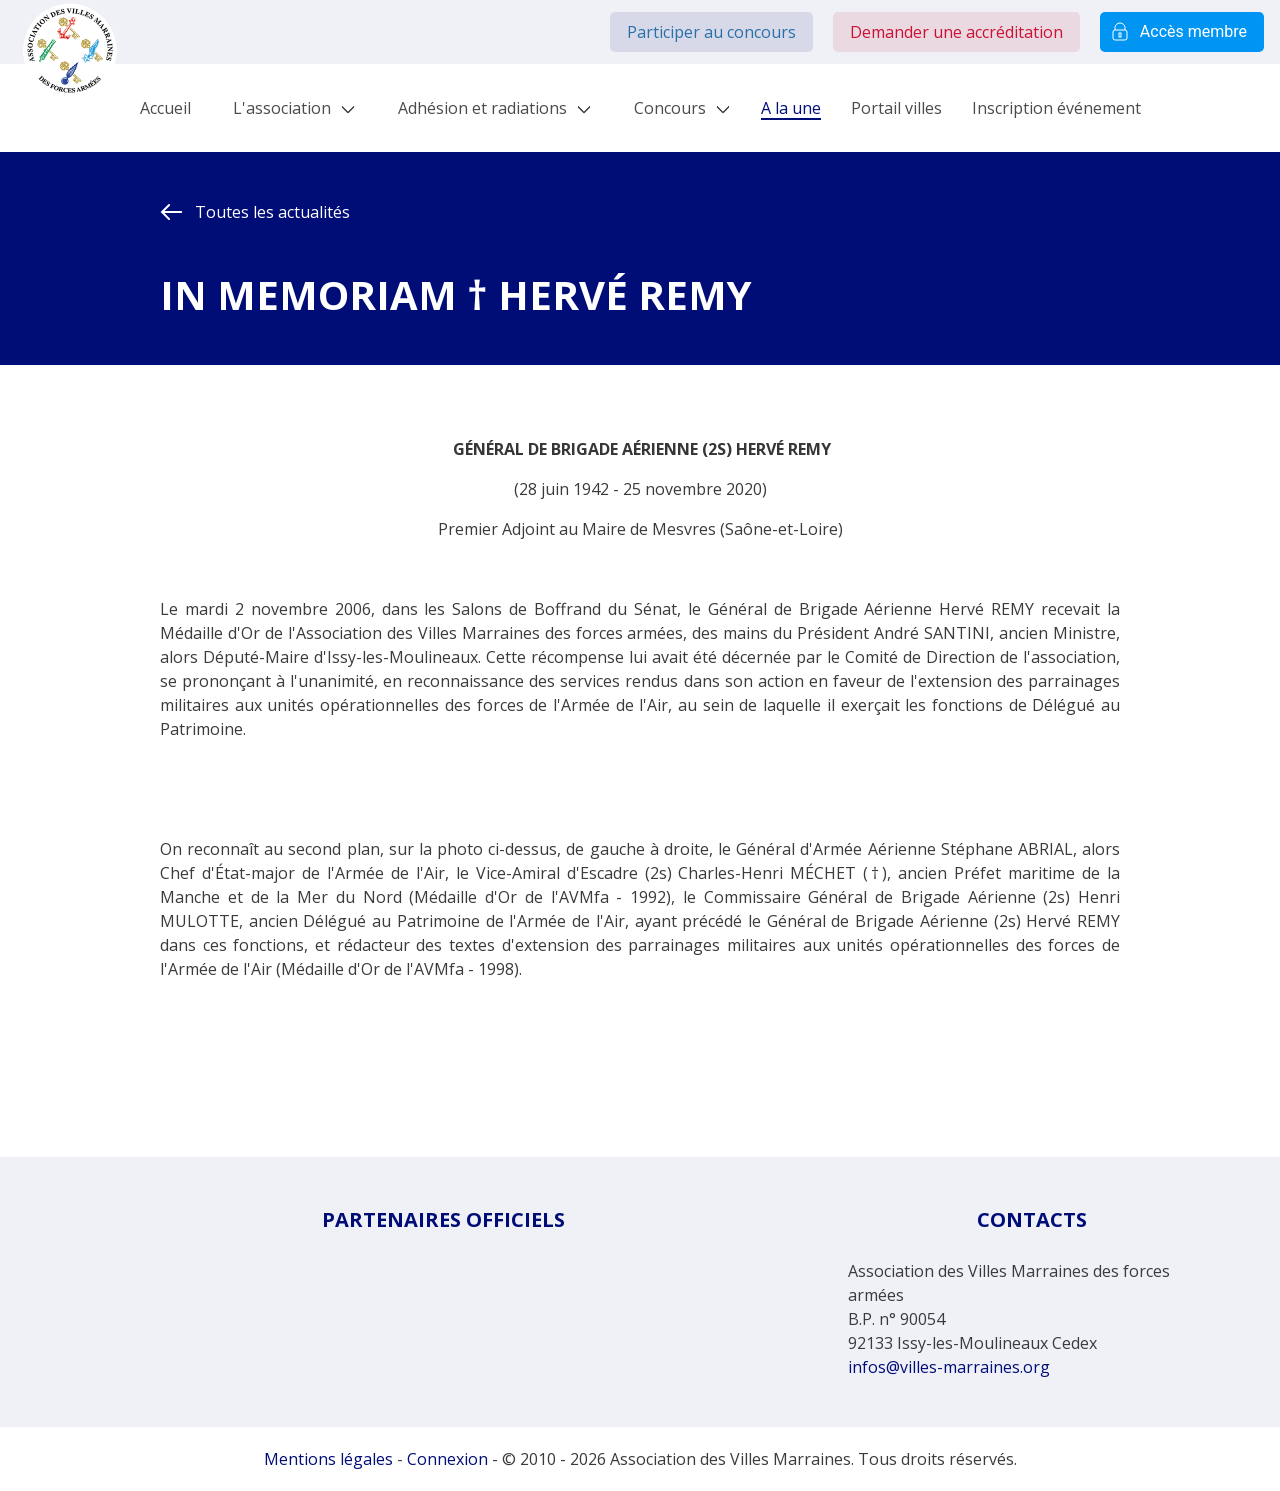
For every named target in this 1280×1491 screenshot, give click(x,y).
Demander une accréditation (956, 32)
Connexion (447, 1459)
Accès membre (1182, 32)
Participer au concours (711, 32)
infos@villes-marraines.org (949, 1367)
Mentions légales (328, 1459)
